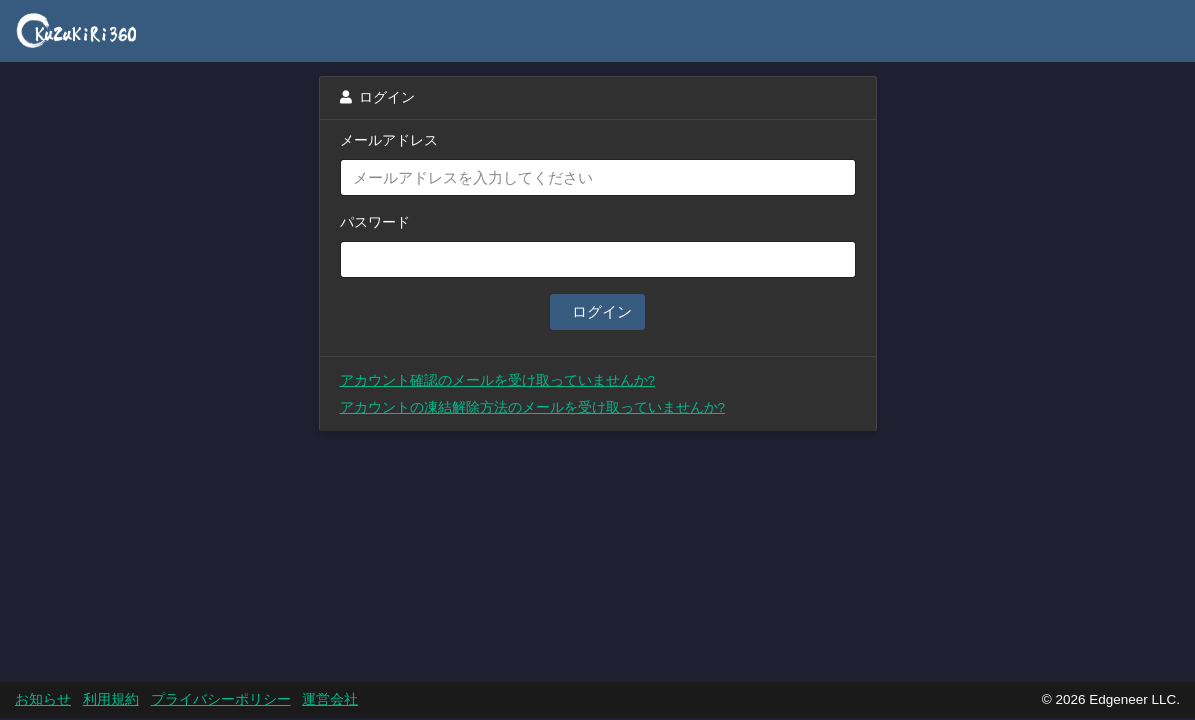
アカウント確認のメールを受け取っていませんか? (498, 380)
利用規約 (111, 699)
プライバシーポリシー (221, 699)
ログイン (599, 311)
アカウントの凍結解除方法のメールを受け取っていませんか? (533, 407)
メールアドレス (389, 140)
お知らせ (43, 699)
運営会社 (330, 699)
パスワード (375, 222)
